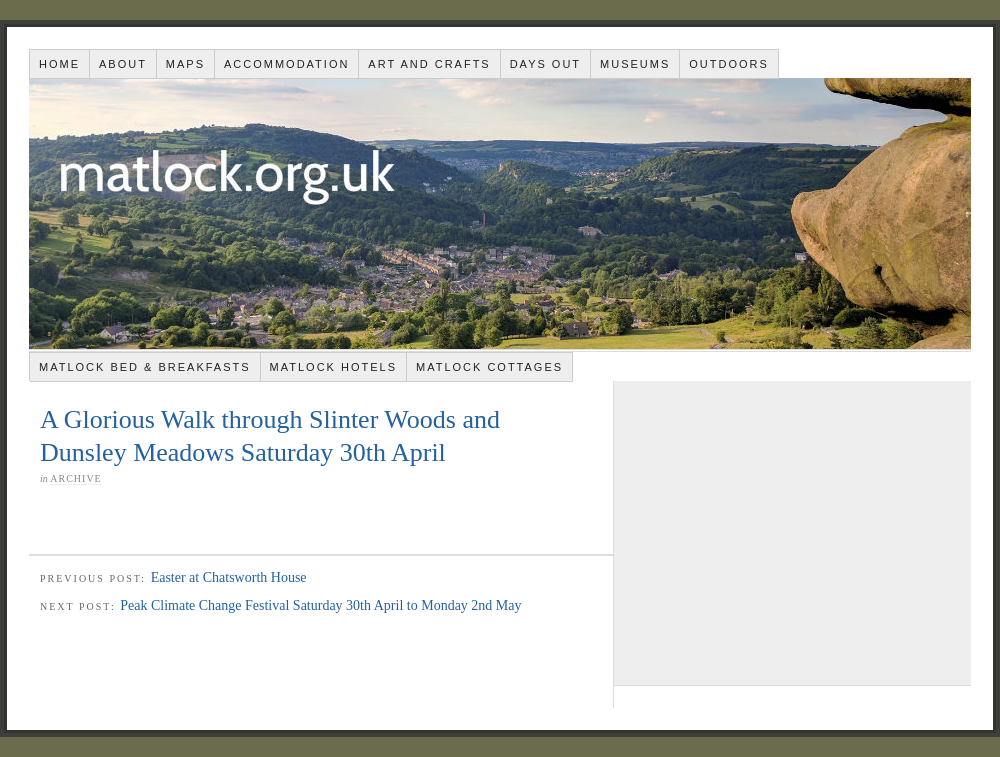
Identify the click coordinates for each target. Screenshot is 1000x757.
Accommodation (286, 64)
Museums (635, 64)
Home (59, 64)
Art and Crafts (429, 64)
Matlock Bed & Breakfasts (145, 367)
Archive (75, 478)
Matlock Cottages (489, 367)
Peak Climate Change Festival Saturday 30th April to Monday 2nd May (320, 605)
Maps (185, 64)
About (123, 64)
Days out (545, 64)
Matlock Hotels (333, 367)
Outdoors (729, 64)
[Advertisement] (793, 532)
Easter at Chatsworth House (229, 577)
